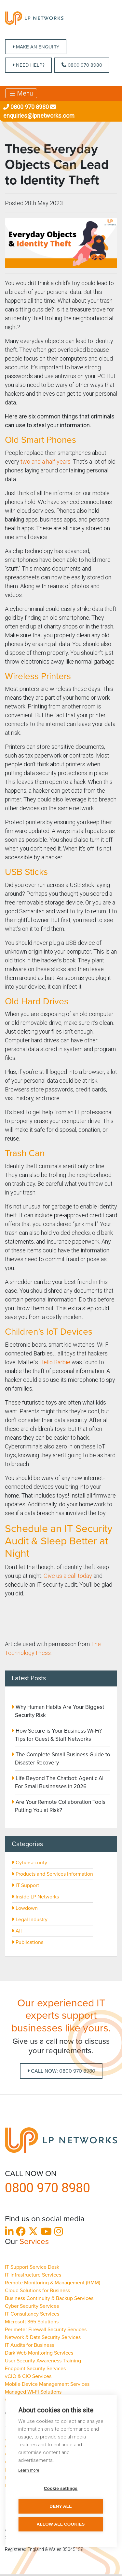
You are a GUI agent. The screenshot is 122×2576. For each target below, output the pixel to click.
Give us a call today (68, 1575)
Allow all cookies (60, 2524)
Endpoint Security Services (35, 2368)
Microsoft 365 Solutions (32, 2321)
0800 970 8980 (81, 65)
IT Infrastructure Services (33, 2275)
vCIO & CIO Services (28, 2376)
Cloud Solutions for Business (37, 2290)
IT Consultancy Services (32, 2314)
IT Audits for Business (29, 2345)
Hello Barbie (54, 1362)
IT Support (25, 1885)
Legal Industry (29, 1919)
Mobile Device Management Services (47, 2384)
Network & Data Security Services (43, 2337)
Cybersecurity (29, 1862)
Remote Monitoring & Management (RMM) (52, 2282)
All (17, 1931)
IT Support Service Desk (32, 2267)
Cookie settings (61, 2488)
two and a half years (45, 461)
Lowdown (25, 1908)
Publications (27, 1942)
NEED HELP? (28, 65)
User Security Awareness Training (43, 2361)
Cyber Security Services (32, 2306)
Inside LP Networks (35, 1897)
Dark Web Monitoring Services (39, 2353)
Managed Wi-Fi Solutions (33, 2392)
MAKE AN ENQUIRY (35, 47)
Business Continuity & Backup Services (49, 2298)
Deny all (60, 2506)
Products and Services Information (52, 1874)
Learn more (28, 2470)
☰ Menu (21, 93)
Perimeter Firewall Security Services (46, 2329)
